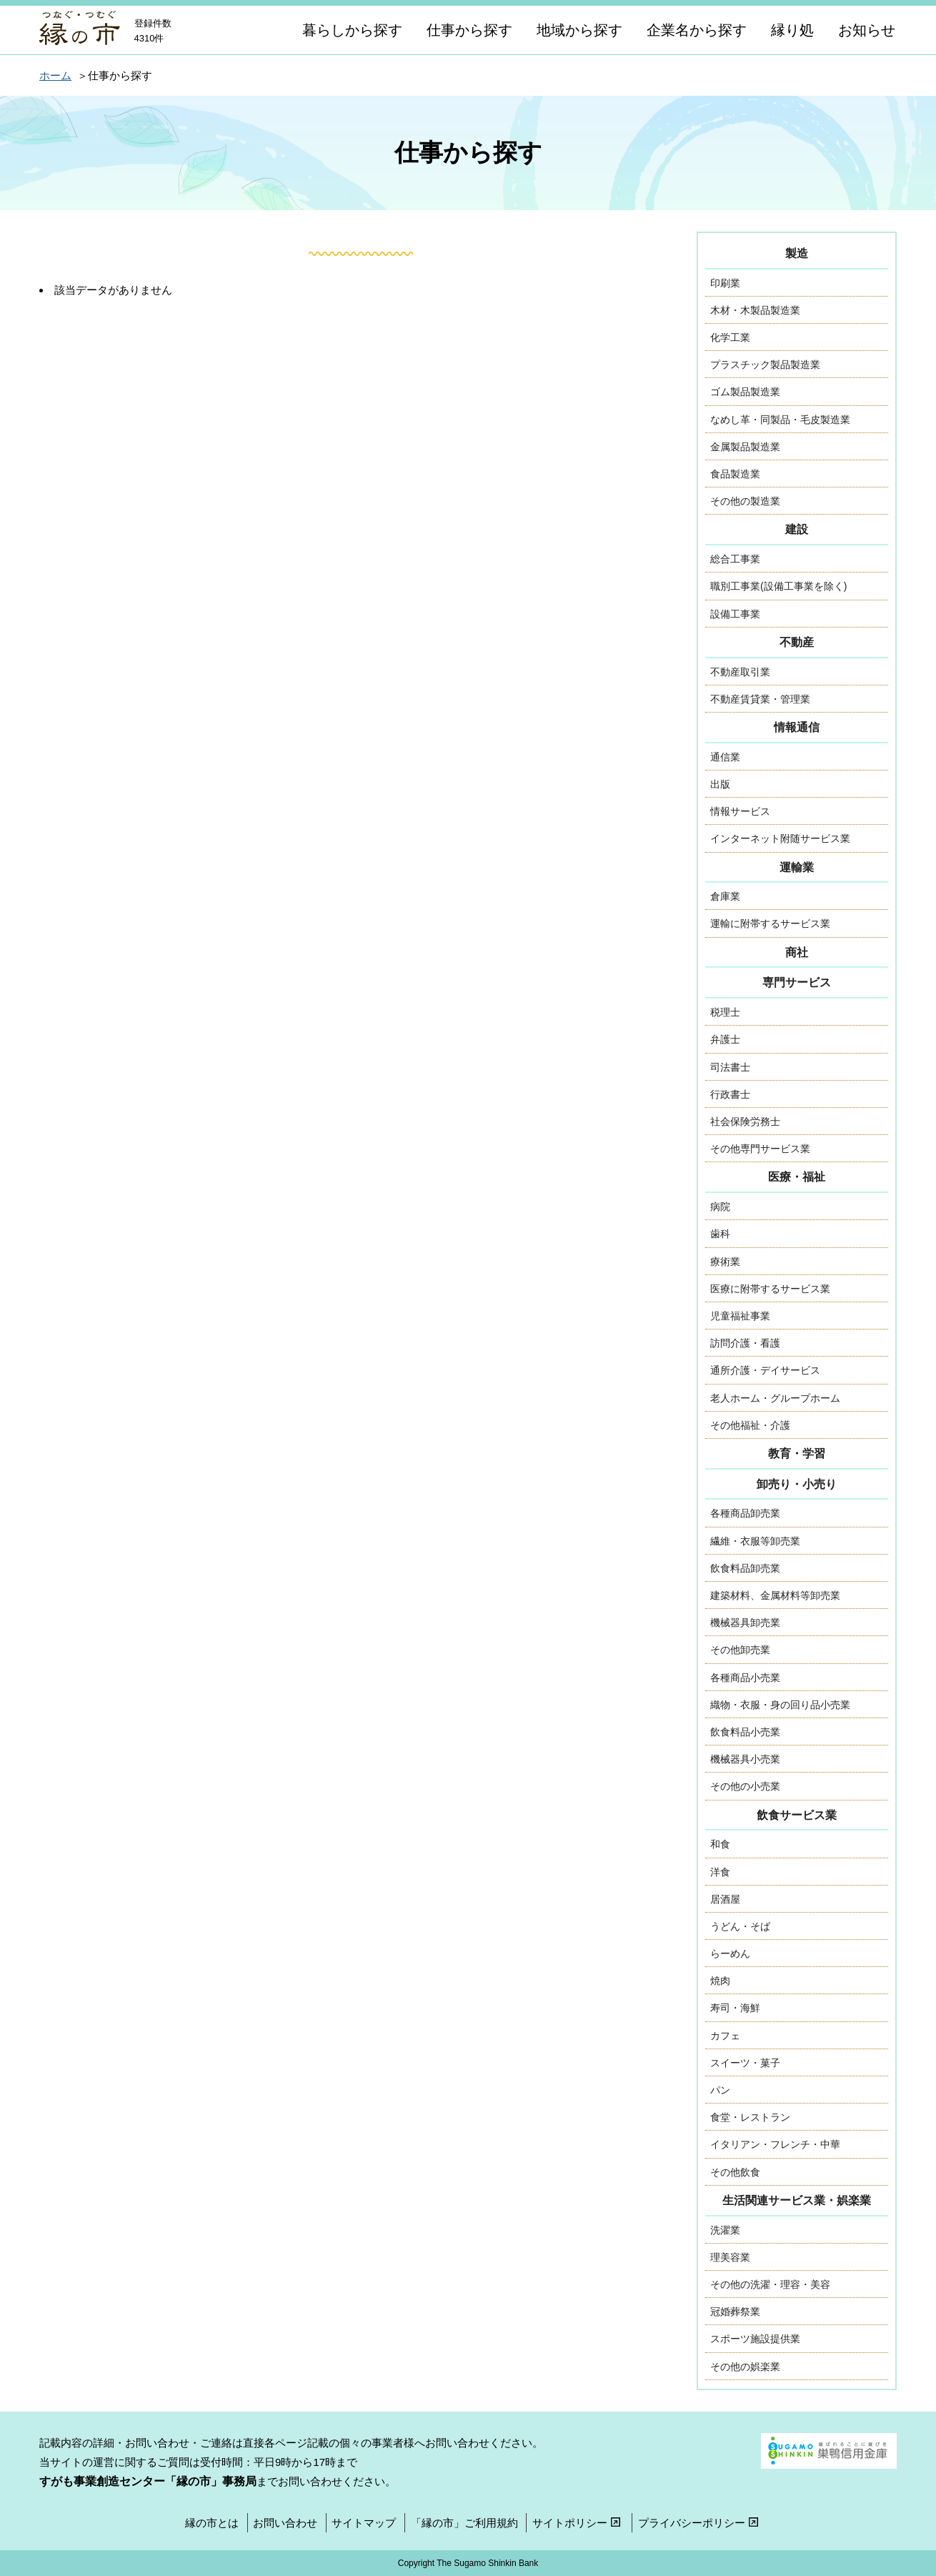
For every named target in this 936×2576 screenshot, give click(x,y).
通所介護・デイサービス (765, 1370)
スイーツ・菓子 (745, 2063)
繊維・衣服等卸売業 (755, 1541)
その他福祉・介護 (750, 1425)
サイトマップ (364, 2523)
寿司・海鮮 (735, 2007)
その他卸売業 (740, 1649)
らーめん (730, 1953)
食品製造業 (735, 474)
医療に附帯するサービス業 (770, 1288)
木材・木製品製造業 (755, 310)
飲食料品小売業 (745, 1732)
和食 (720, 1844)
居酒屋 (725, 1899)
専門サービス (796, 982)
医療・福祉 (796, 1177)
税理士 (725, 1012)
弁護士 (725, 1039)
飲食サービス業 (797, 1815)
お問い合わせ (285, 2523)
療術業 (725, 1261)
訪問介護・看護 (745, 1343)
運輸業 (797, 867)
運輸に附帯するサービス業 (770, 923)
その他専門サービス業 (760, 1148)
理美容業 (730, 2257)
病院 (720, 1206)
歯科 (720, 1233)
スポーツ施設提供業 (755, 2338)
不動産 (797, 642)
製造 (796, 253)
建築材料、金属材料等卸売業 (775, 1595)
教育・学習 (796, 1453)
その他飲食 (735, 2172)
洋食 (720, 1872)
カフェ (725, 2035)
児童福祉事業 (740, 1316)
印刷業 (725, 283)
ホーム (55, 75)
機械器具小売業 (745, 1759)
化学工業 (730, 337)
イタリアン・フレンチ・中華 (775, 2144)
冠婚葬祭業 (735, 2311)
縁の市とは (212, 2523)
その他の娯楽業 (745, 2366)
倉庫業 (725, 896)
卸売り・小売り (797, 1484)
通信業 (725, 757)
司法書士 (730, 1067)
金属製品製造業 (745, 446)
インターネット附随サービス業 (780, 838)
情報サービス (740, 811)
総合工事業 (735, 559)
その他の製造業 (745, 501)
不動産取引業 (740, 672)
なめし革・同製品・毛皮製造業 (780, 419)
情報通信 (797, 727)
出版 (720, 784)
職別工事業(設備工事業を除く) (778, 586)
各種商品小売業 (745, 1677)
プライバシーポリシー (700, 2523)
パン (720, 2090)
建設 (796, 529)
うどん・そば (740, 1926)
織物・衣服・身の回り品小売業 (780, 1704)
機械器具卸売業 (745, 1622)
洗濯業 (725, 2230)
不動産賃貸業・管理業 (760, 699)
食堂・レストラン (750, 2117)
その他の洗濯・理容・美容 (770, 2284)
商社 (796, 952)
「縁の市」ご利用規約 (464, 2523)
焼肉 (720, 1980)
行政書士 (730, 1094)
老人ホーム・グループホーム (775, 1398)
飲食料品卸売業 (745, 1568)
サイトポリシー (578, 2523)
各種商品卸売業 (745, 1513)
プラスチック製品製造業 (765, 364)
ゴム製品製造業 (745, 391)
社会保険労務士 (745, 1121)
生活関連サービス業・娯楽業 (796, 2200)
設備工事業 (735, 614)
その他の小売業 (745, 1786)
